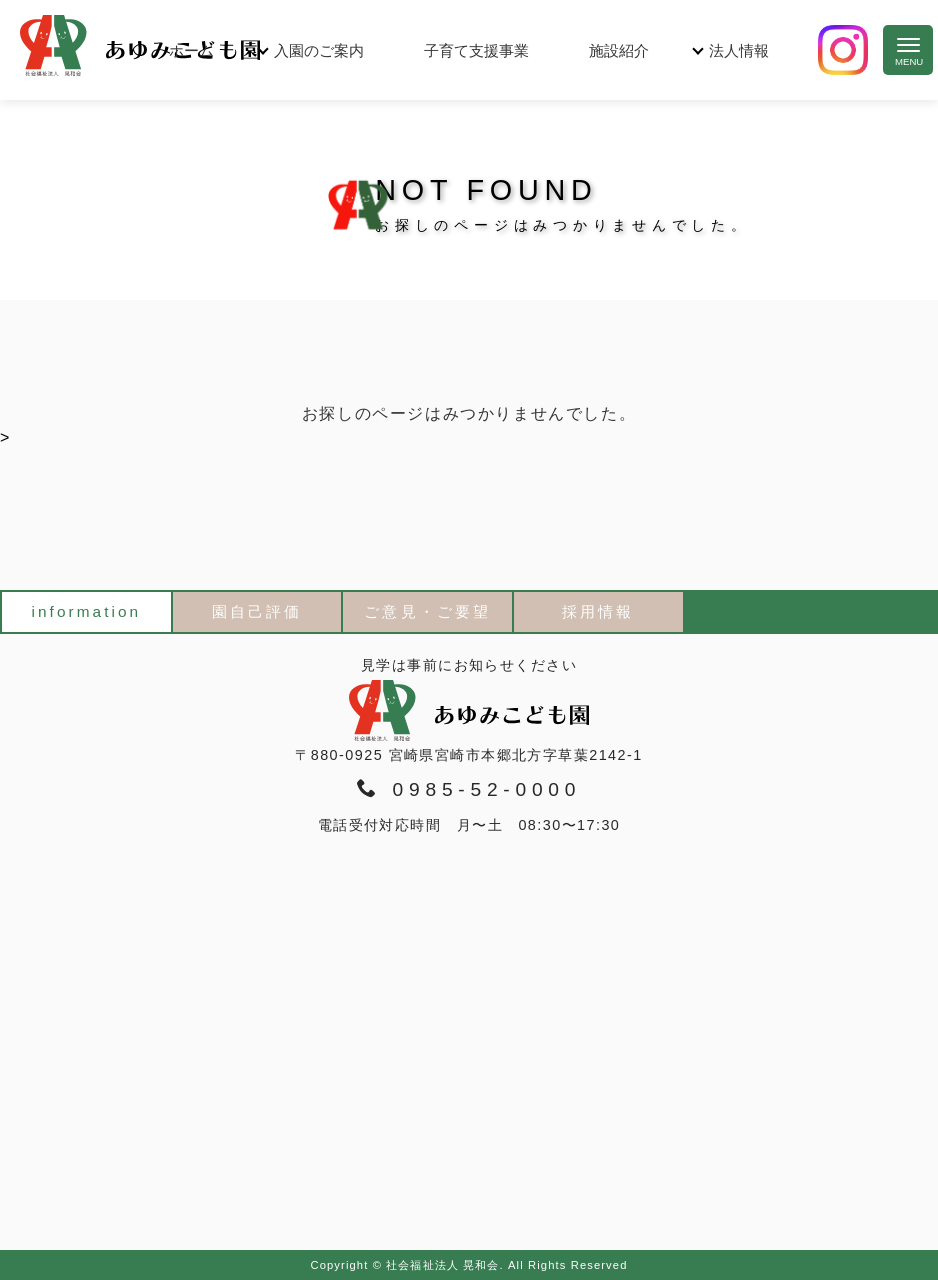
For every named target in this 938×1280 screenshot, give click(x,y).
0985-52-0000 (469, 789)
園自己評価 (257, 611)
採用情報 (598, 611)
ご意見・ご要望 (427, 611)
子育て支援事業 (476, 50)
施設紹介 (619, 50)
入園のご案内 (319, 50)
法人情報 (739, 50)
